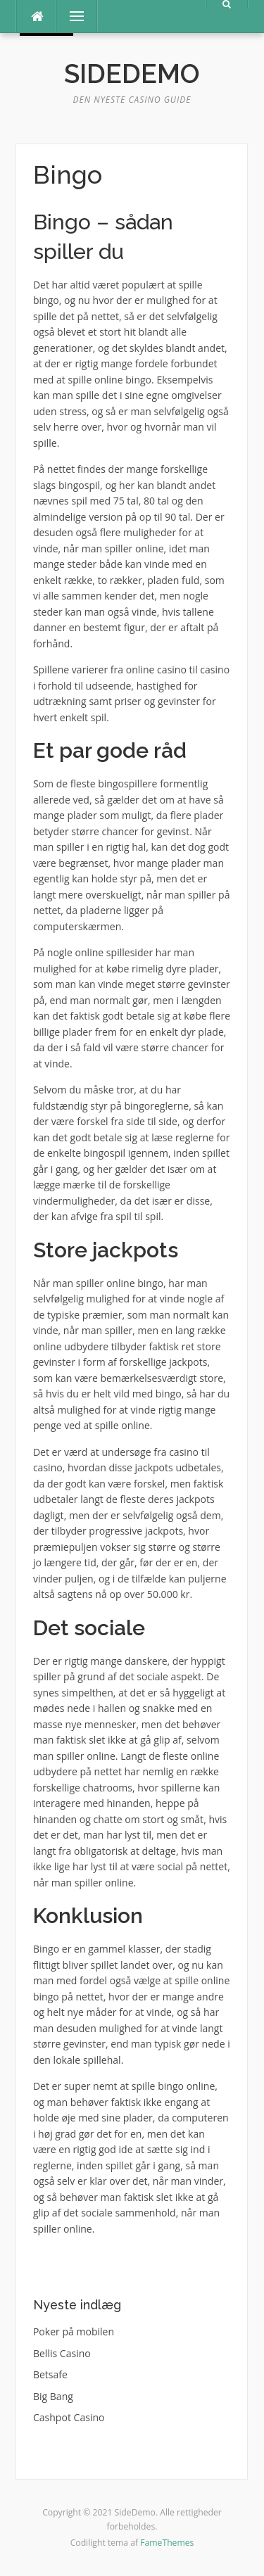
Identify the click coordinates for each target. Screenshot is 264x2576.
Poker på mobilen (73, 2331)
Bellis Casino (62, 2353)
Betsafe (50, 2374)
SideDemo (132, 73)
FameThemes (167, 2543)
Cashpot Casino (69, 2417)
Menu (70, 16)
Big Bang (53, 2396)
